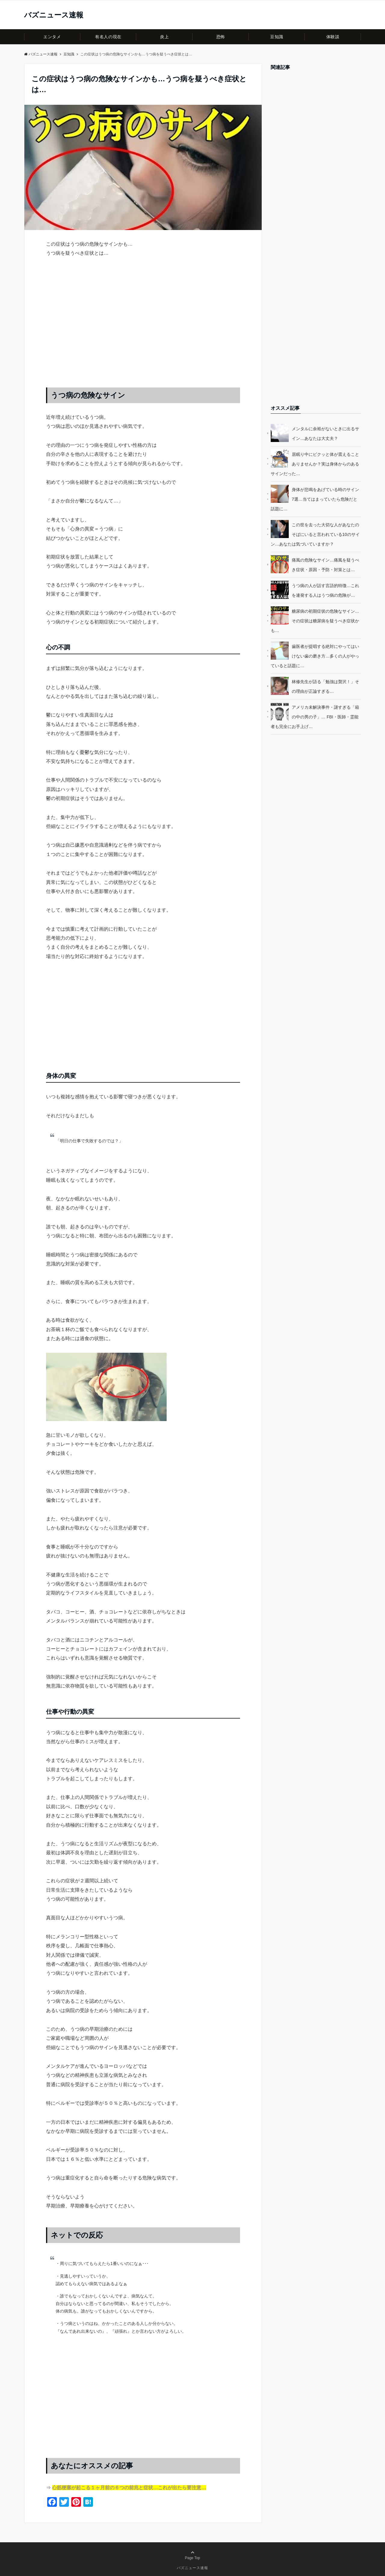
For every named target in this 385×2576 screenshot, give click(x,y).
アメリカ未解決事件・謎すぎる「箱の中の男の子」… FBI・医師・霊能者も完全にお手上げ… (315, 717)
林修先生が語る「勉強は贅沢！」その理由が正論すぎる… (325, 686)
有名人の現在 (108, 36)
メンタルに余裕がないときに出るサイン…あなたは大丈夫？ (325, 433)
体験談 (333, 36)
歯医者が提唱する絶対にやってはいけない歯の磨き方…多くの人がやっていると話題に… (315, 656)
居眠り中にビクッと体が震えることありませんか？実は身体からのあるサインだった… (315, 464)
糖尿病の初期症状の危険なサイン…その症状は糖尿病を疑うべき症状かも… (315, 621)
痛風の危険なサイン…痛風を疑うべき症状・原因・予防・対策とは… (325, 565)
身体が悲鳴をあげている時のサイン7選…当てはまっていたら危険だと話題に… (315, 499)
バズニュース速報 (53, 15)
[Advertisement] (143, 328)
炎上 (164, 36)
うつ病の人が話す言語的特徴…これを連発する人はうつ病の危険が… (325, 590)
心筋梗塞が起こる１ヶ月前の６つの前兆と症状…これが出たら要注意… (129, 2487)
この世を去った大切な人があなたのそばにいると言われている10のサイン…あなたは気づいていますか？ (315, 534)
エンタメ (52, 36)
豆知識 (276, 36)
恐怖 (220, 36)
